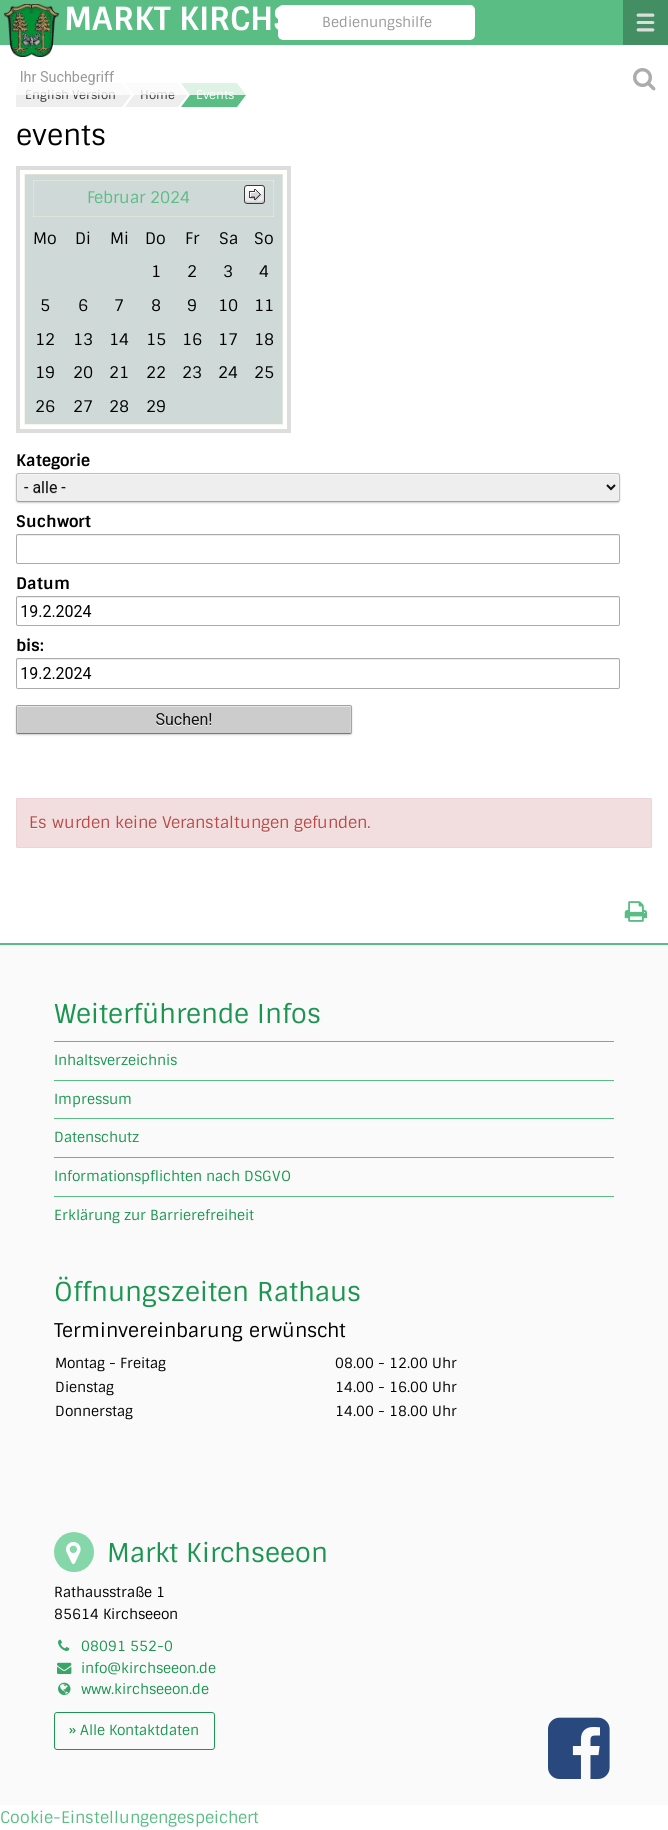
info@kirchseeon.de (148, 1668)
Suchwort (53, 521)
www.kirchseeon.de (145, 1689)
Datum (43, 583)
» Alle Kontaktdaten (134, 1730)
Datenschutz (96, 1137)
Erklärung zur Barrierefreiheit (154, 1215)
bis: (30, 645)
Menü (645, 22)
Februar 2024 (138, 197)
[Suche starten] (643, 77)
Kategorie (53, 460)
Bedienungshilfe (377, 22)
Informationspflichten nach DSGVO (172, 1176)
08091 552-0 (127, 1646)
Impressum (93, 1099)
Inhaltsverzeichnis (115, 1060)
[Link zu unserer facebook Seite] (581, 1769)
